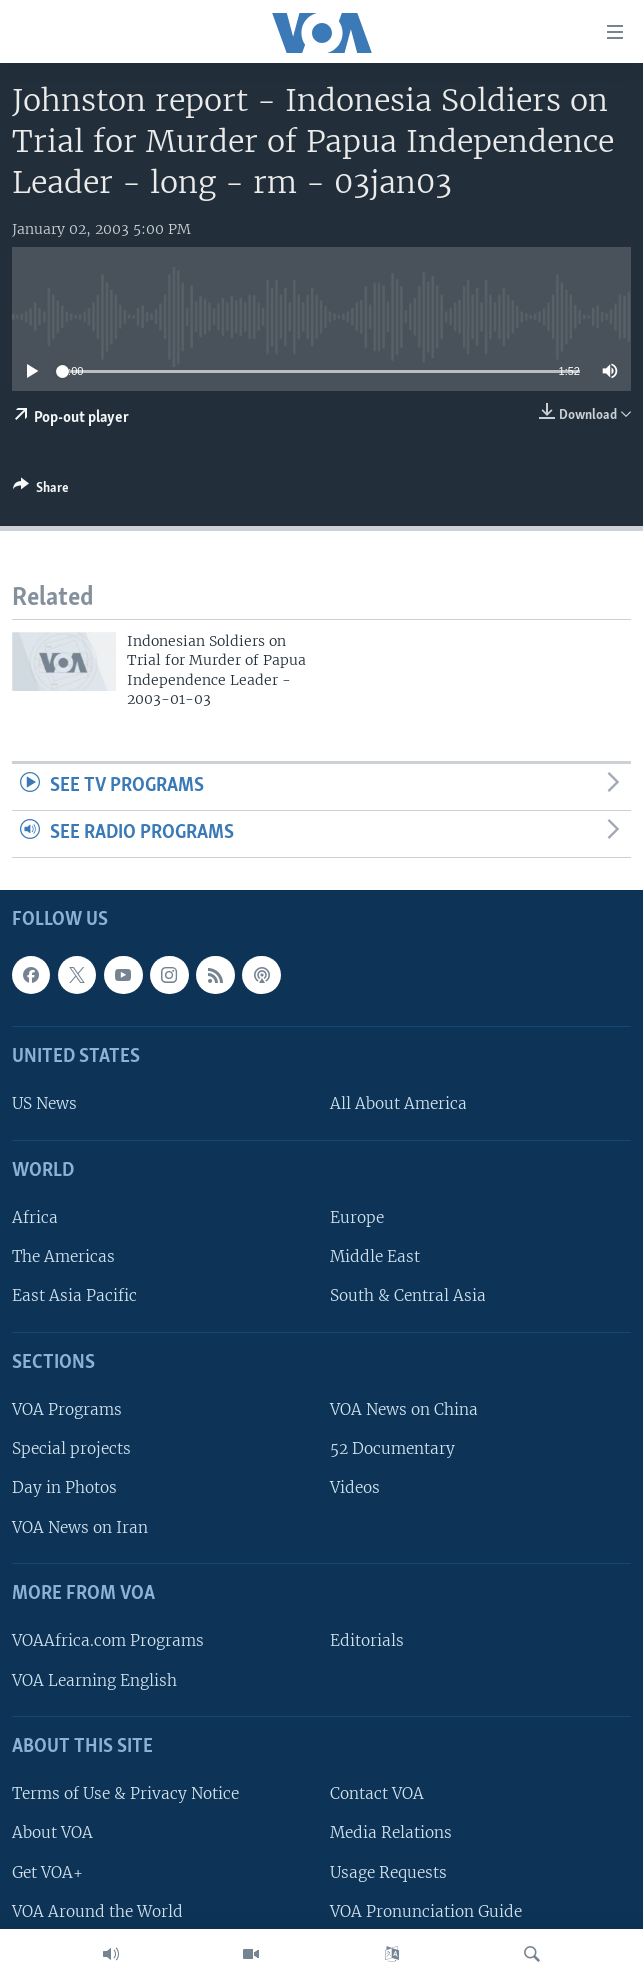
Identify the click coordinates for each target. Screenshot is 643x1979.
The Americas (63, 1256)
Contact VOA (377, 1793)
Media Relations (391, 1832)
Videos (355, 1487)
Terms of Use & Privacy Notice (125, 1793)
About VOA (52, 1832)
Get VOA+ (47, 1871)
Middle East (375, 1256)
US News (44, 1103)
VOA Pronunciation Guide (426, 1910)
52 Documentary (392, 1448)
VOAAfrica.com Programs (108, 1640)
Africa (35, 1217)
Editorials (367, 1640)
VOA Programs (67, 1409)
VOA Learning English (94, 1679)
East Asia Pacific (74, 1295)
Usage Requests (388, 1871)
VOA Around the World (97, 1910)
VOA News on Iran (80, 1526)
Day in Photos (64, 1487)
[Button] (41, 491)
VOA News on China (404, 1409)
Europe (357, 1217)
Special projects (71, 1448)
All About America (398, 1103)
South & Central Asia (408, 1295)
